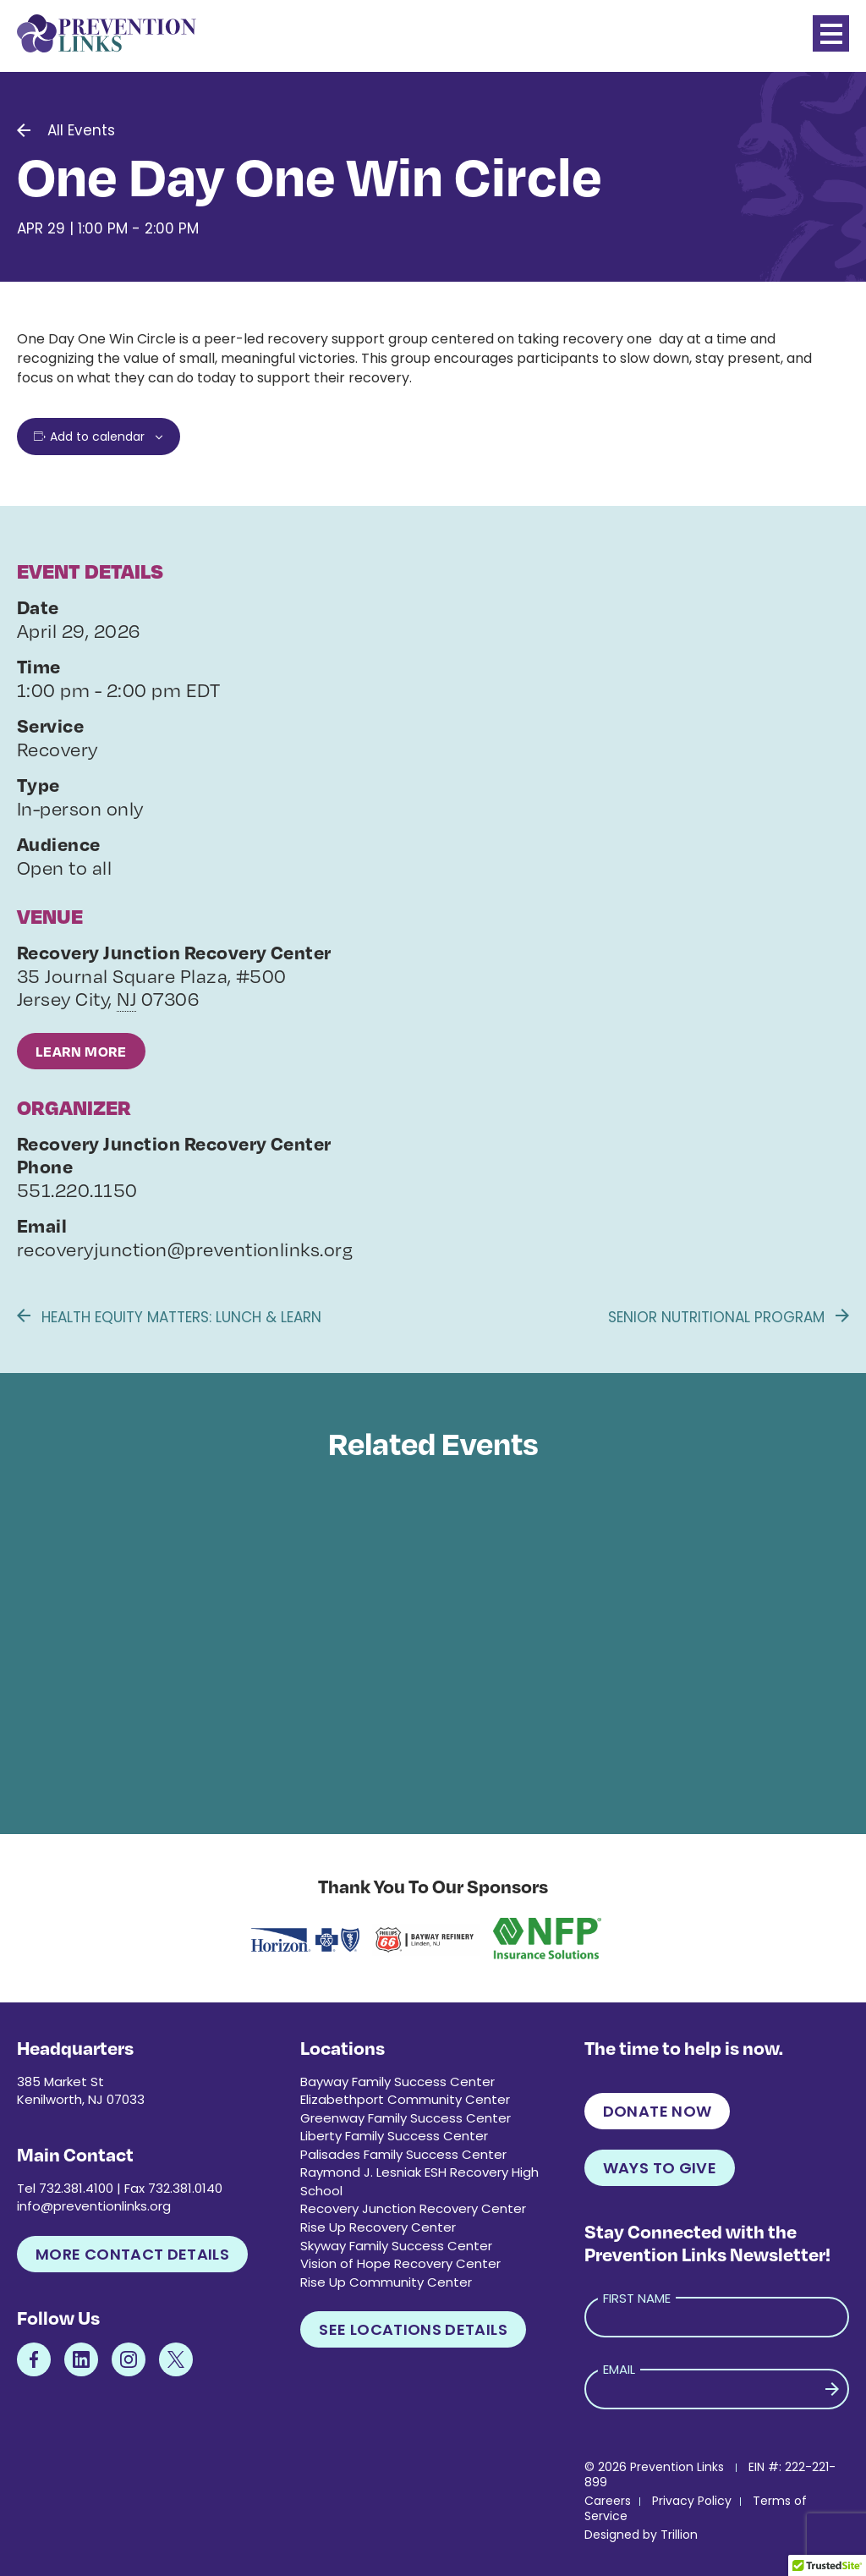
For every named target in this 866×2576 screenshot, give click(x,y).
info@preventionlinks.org (94, 2206)
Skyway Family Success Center (396, 2246)
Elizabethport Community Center (405, 2099)
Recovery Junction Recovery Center (413, 2208)
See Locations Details (413, 2329)
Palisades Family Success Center (403, 2154)
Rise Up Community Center (386, 2282)
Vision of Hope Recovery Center (400, 2263)
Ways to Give (659, 2167)
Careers (607, 2500)
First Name (637, 2298)
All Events (81, 130)
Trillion (679, 2534)
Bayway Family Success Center (397, 2081)
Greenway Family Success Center (405, 2118)
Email (619, 2369)
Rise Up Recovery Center (378, 2227)
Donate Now (657, 2111)
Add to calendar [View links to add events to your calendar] (97, 436)
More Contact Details (132, 2254)
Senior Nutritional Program (728, 1317)
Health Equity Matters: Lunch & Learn (169, 1317)
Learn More (81, 1051)
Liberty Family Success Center (394, 2136)
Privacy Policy (692, 2500)
